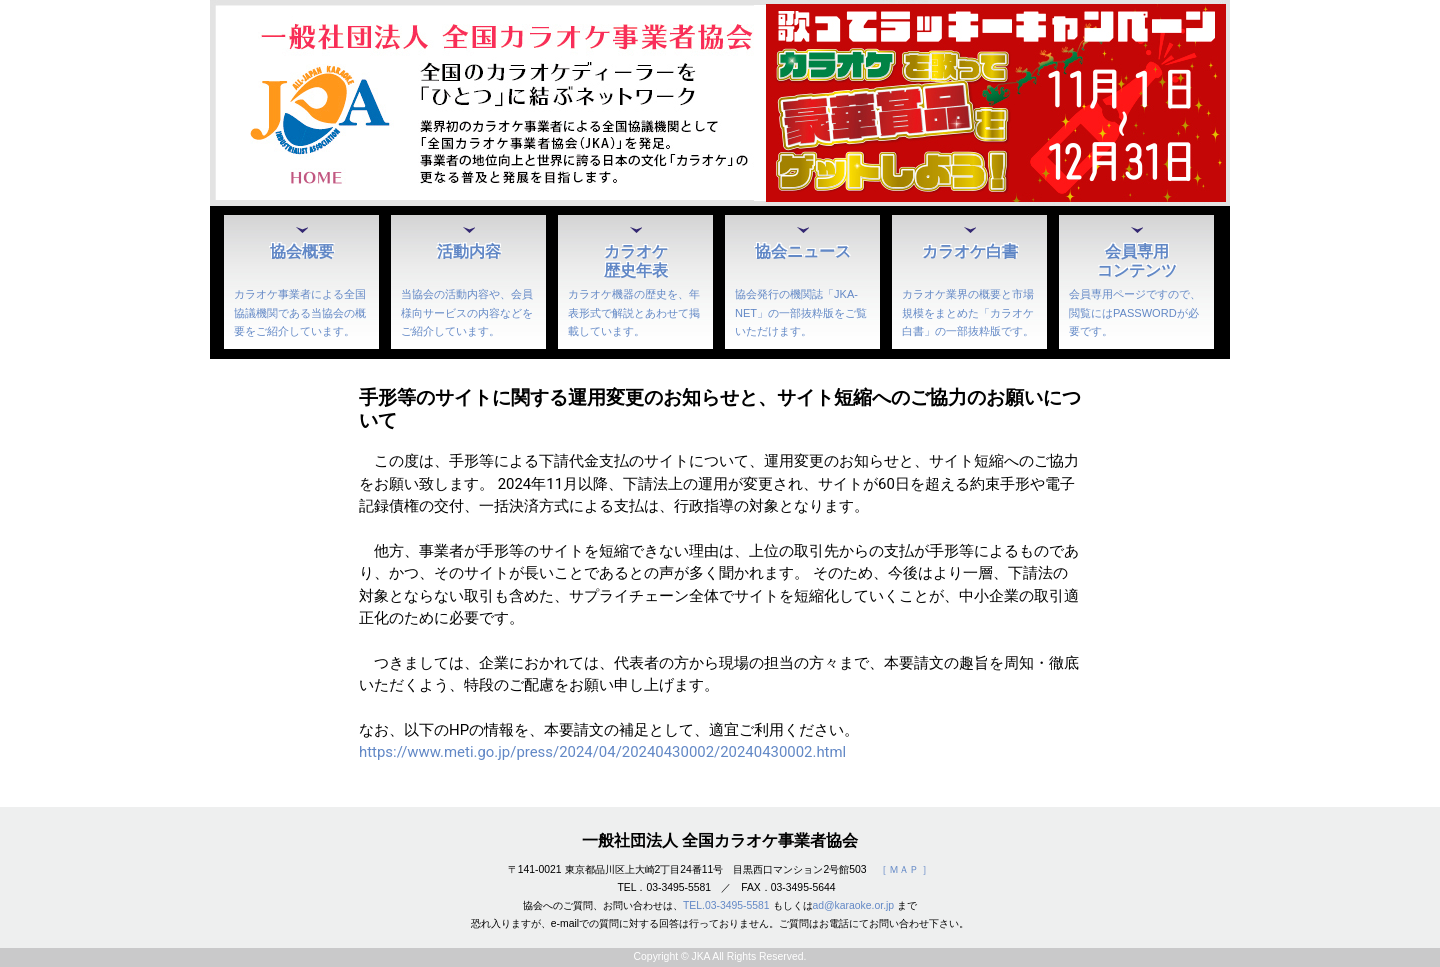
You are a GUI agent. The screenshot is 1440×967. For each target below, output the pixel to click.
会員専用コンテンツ (1137, 260)
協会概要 (302, 251)
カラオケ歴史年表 (636, 260)
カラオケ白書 (970, 251)
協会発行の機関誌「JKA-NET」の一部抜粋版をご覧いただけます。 (801, 312)
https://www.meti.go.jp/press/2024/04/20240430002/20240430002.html (602, 752)
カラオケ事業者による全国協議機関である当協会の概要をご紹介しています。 (300, 312)
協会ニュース (803, 251)
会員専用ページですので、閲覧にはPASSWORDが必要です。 (1135, 312)
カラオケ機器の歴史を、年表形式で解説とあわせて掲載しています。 (634, 312)
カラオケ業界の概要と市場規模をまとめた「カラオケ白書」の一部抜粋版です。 (968, 312)
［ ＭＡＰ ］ (905, 869)
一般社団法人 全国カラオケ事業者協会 (720, 840)
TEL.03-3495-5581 (726, 905)
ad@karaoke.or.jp (854, 905)
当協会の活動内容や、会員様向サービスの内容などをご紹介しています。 (467, 312)
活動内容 (469, 251)
